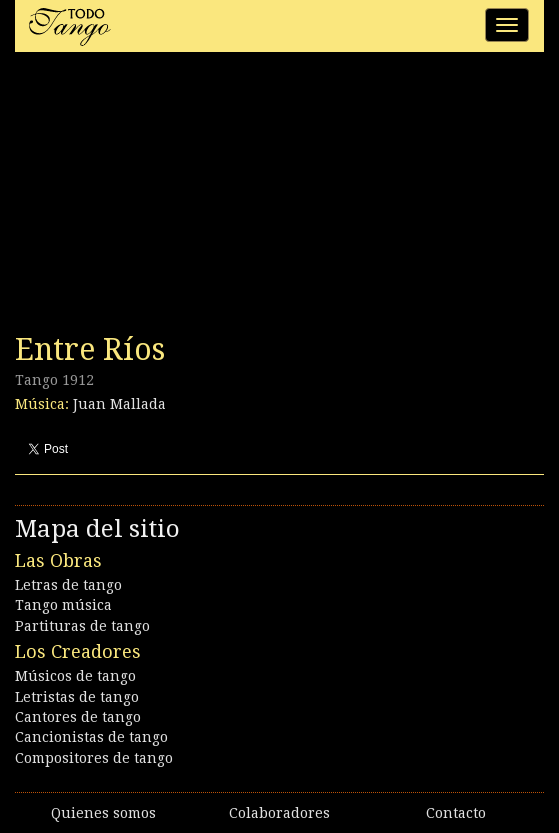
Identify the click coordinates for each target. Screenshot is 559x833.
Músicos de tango (75, 676)
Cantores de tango (78, 717)
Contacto (456, 813)
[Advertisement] (165, 198)
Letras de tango (68, 585)
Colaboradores (279, 813)
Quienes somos (103, 813)
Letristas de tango (77, 697)
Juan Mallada (119, 404)
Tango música (63, 605)
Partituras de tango (82, 626)
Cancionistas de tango (91, 737)
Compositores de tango (94, 758)
